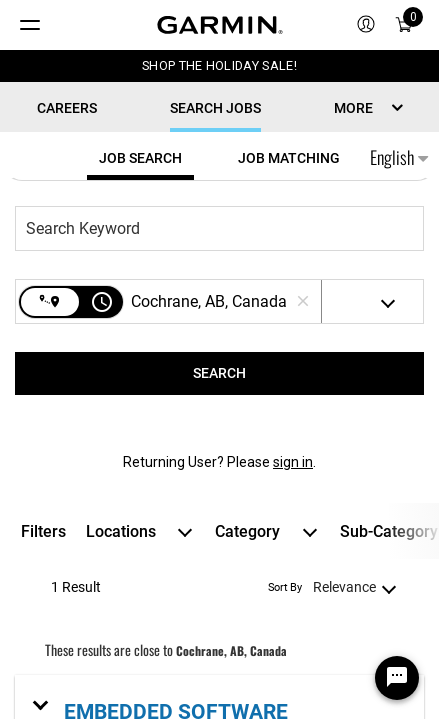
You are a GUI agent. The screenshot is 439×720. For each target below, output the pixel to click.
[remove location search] (302, 301)
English (399, 157)
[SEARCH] (219, 373)
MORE (353, 108)
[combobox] (209, 228)
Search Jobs (215, 108)
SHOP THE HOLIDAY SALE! (219, 65)
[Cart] (404, 25)
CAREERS (67, 108)
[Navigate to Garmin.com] (220, 25)
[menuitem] (366, 25)
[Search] (219, 373)
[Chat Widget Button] (397, 678)
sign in (293, 462)
